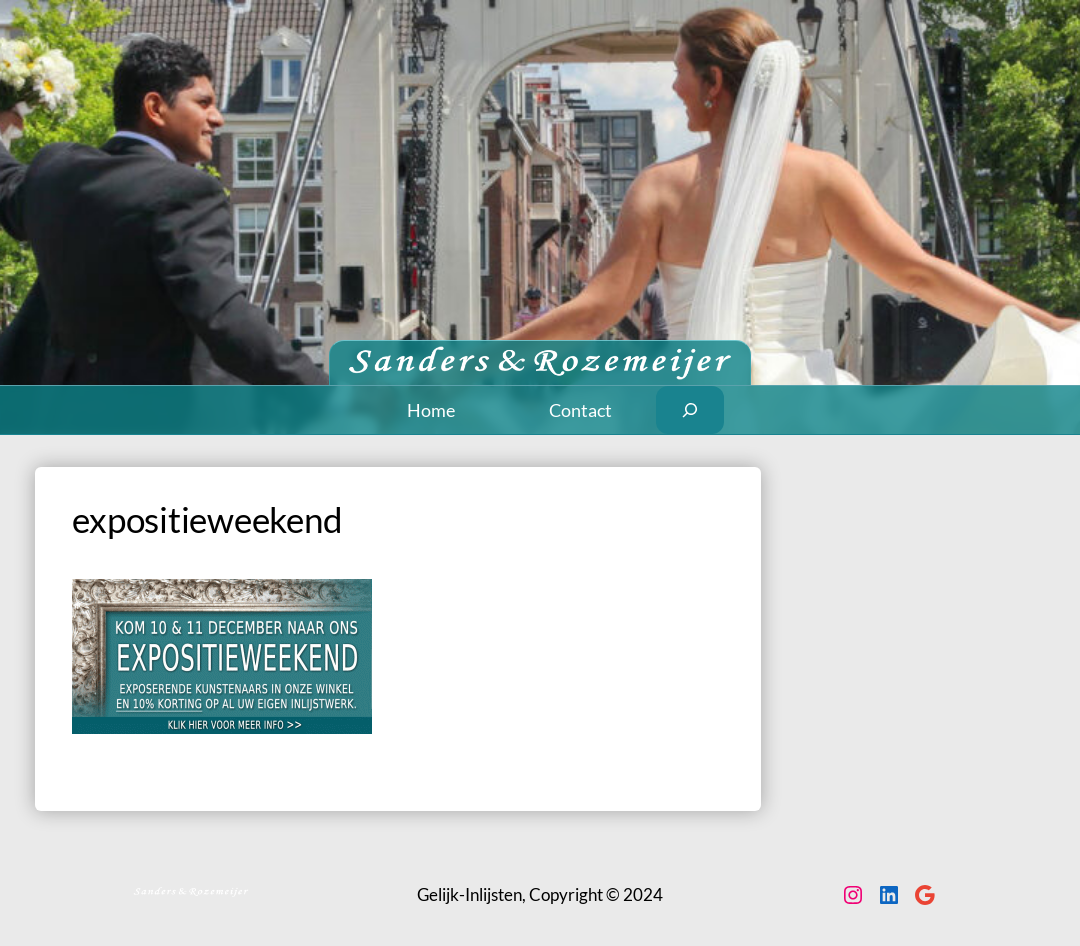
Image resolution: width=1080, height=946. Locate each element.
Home (431, 410)
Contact (580, 410)
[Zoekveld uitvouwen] (690, 410)
